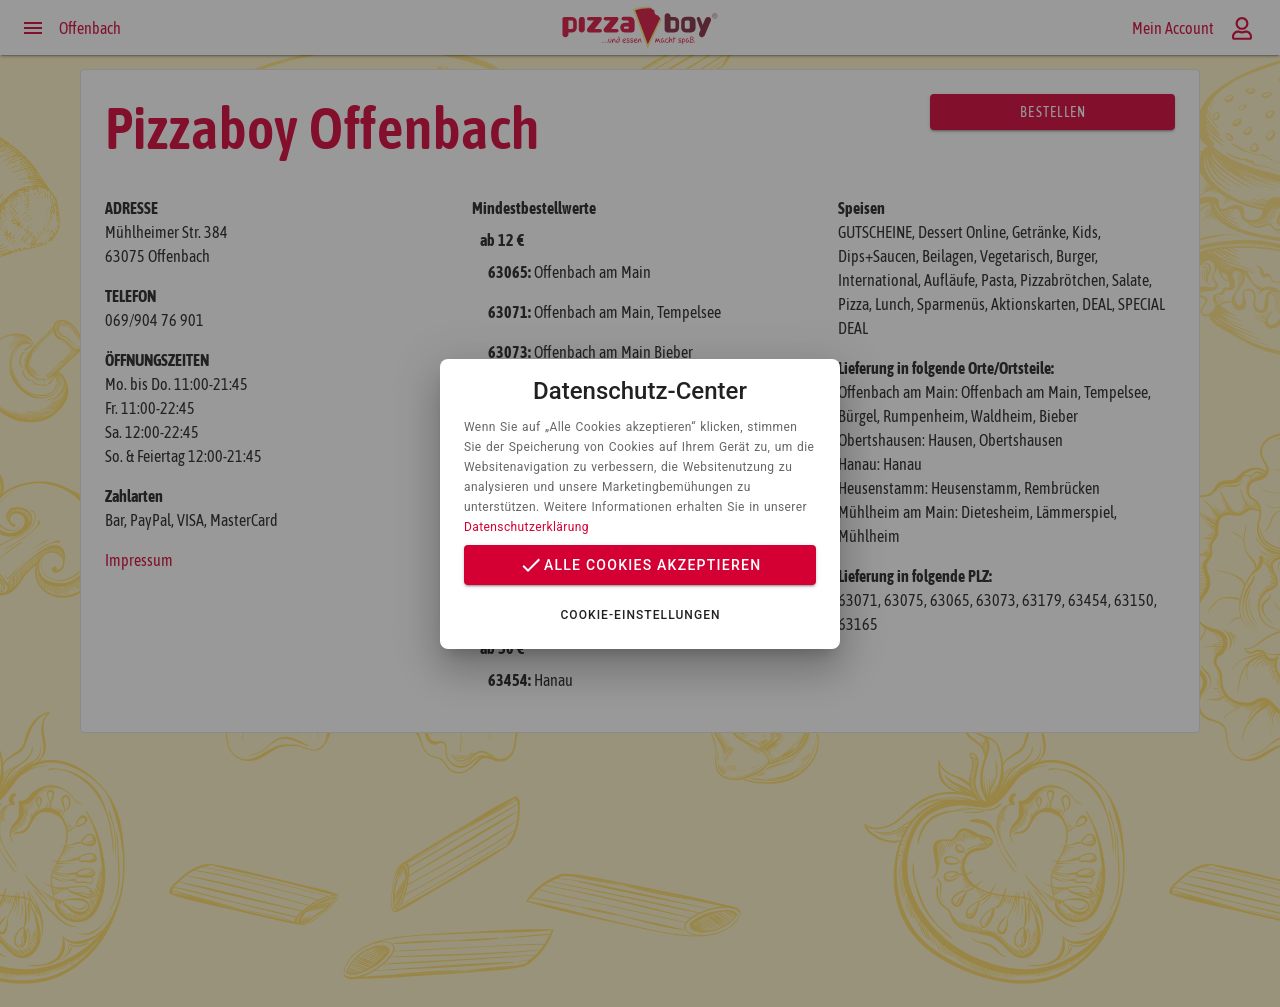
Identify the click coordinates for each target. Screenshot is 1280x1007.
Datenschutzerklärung (526, 527)
